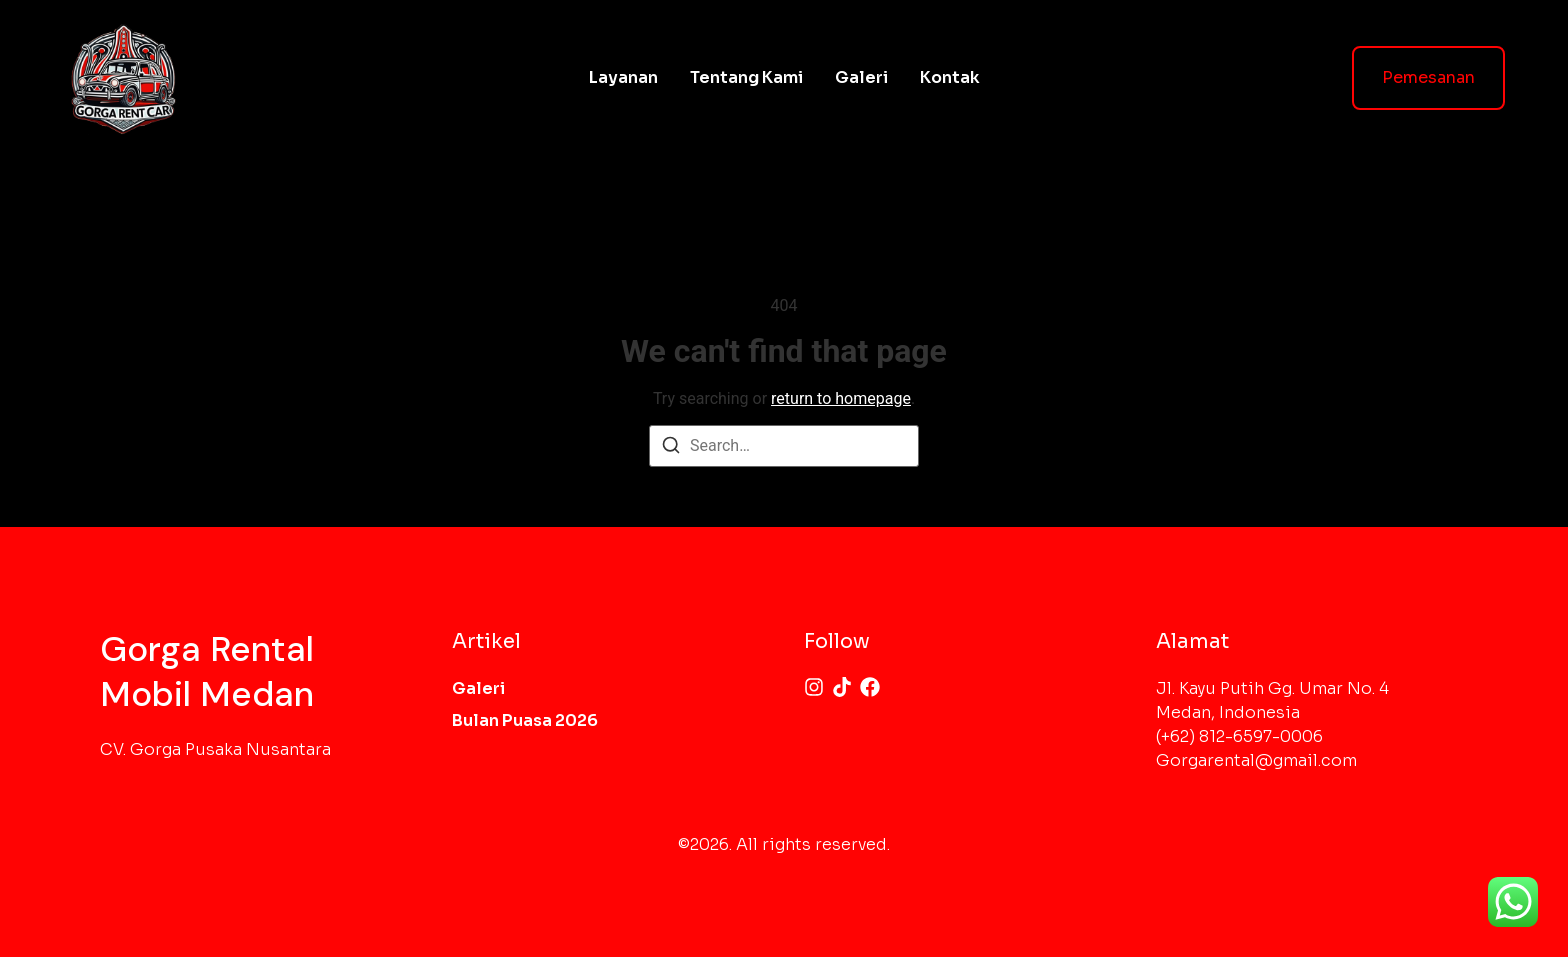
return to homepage (841, 398)
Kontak (950, 77)
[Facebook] (870, 687)
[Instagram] (814, 687)
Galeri (861, 77)
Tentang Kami (746, 77)
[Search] (671, 448)
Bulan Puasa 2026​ (525, 720)
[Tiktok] (842, 687)
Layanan (623, 77)
